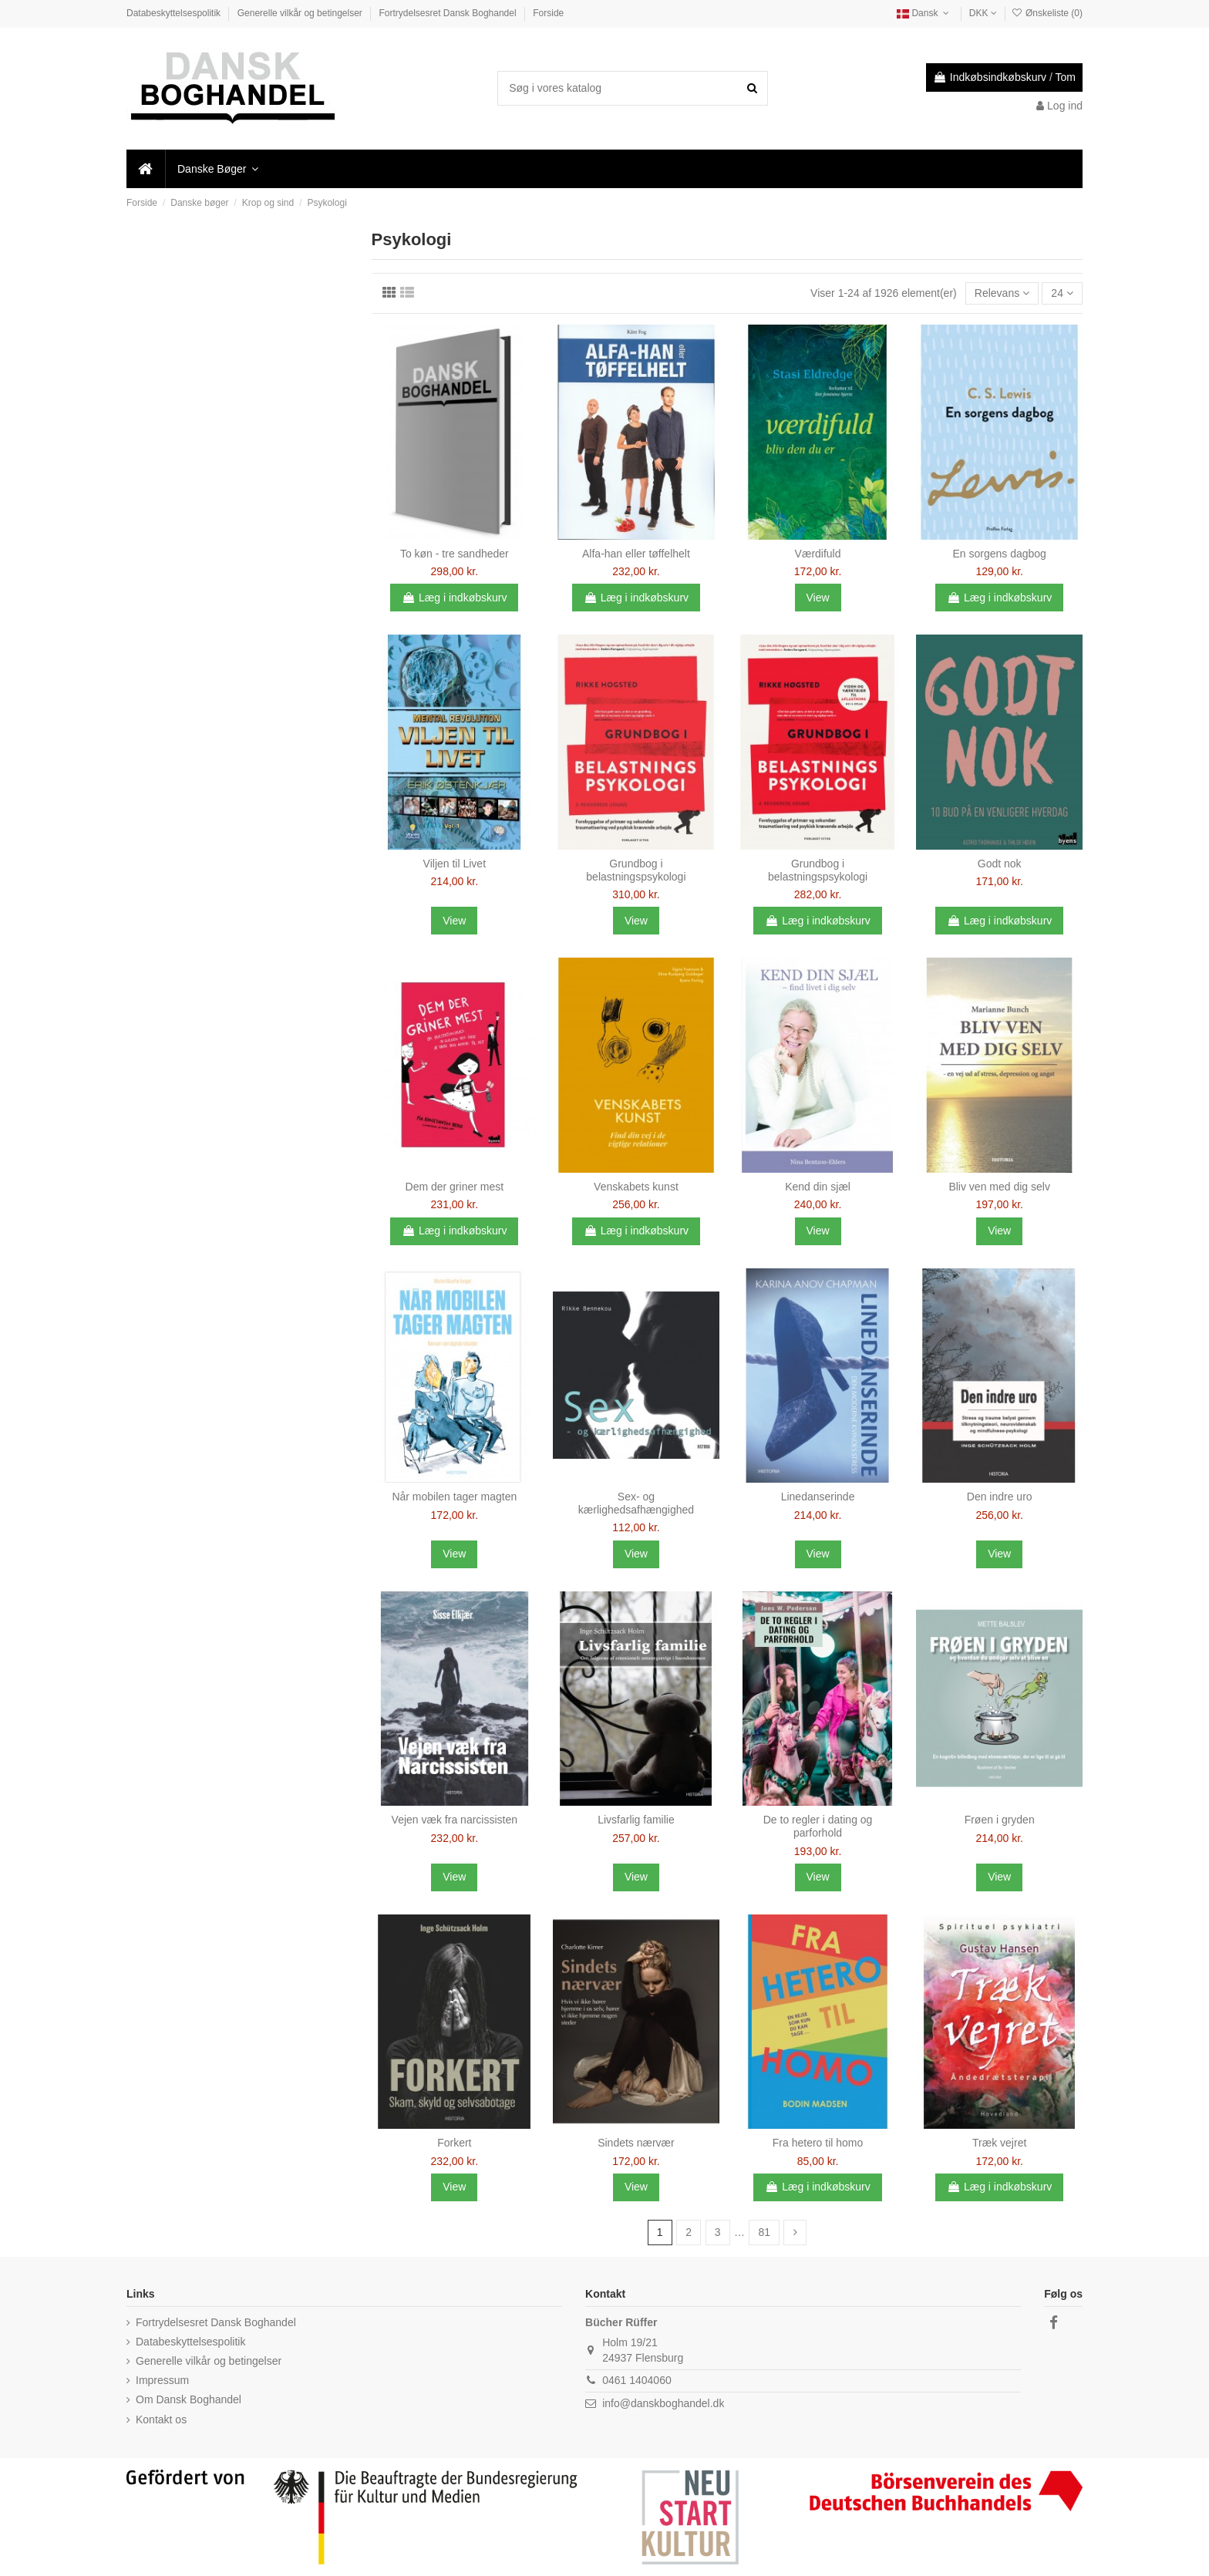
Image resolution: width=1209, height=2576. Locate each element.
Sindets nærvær (636, 2143)
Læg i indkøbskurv (454, 597)
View (818, 597)
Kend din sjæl (817, 1186)
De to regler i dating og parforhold (818, 1826)
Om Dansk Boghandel (188, 2399)
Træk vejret (999, 2143)
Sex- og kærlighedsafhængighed (636, 1503)
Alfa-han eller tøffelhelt (636, 553)
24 (1062, 293)
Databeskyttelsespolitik (174, 13)
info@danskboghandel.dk (663, 2403)
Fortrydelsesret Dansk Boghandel (449, 13)
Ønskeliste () (1047, 13)
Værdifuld (818, 553)
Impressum (162, 2380)
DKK (983, 13)
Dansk (924, 13)
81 (764, 2232)
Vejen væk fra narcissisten (454, 1819)
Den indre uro (999, 1496)
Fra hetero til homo (818, 2143)
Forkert (454, 2143)
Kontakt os (161, 2419)
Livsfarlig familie (636, 1819)
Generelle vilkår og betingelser (301, 13)
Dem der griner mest (455, 1186)
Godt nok (1000, 863)
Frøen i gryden (1000, 1819)
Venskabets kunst (636, 1186)
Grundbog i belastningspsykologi (635, 870)
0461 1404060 (637, 2380)
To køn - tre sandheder (454, 553)
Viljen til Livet (454, 863)
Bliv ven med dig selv (999, 1186)
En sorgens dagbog (999, 553)
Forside (548, 13)
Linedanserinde (818, 1496)
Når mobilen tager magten (454, 1496)
